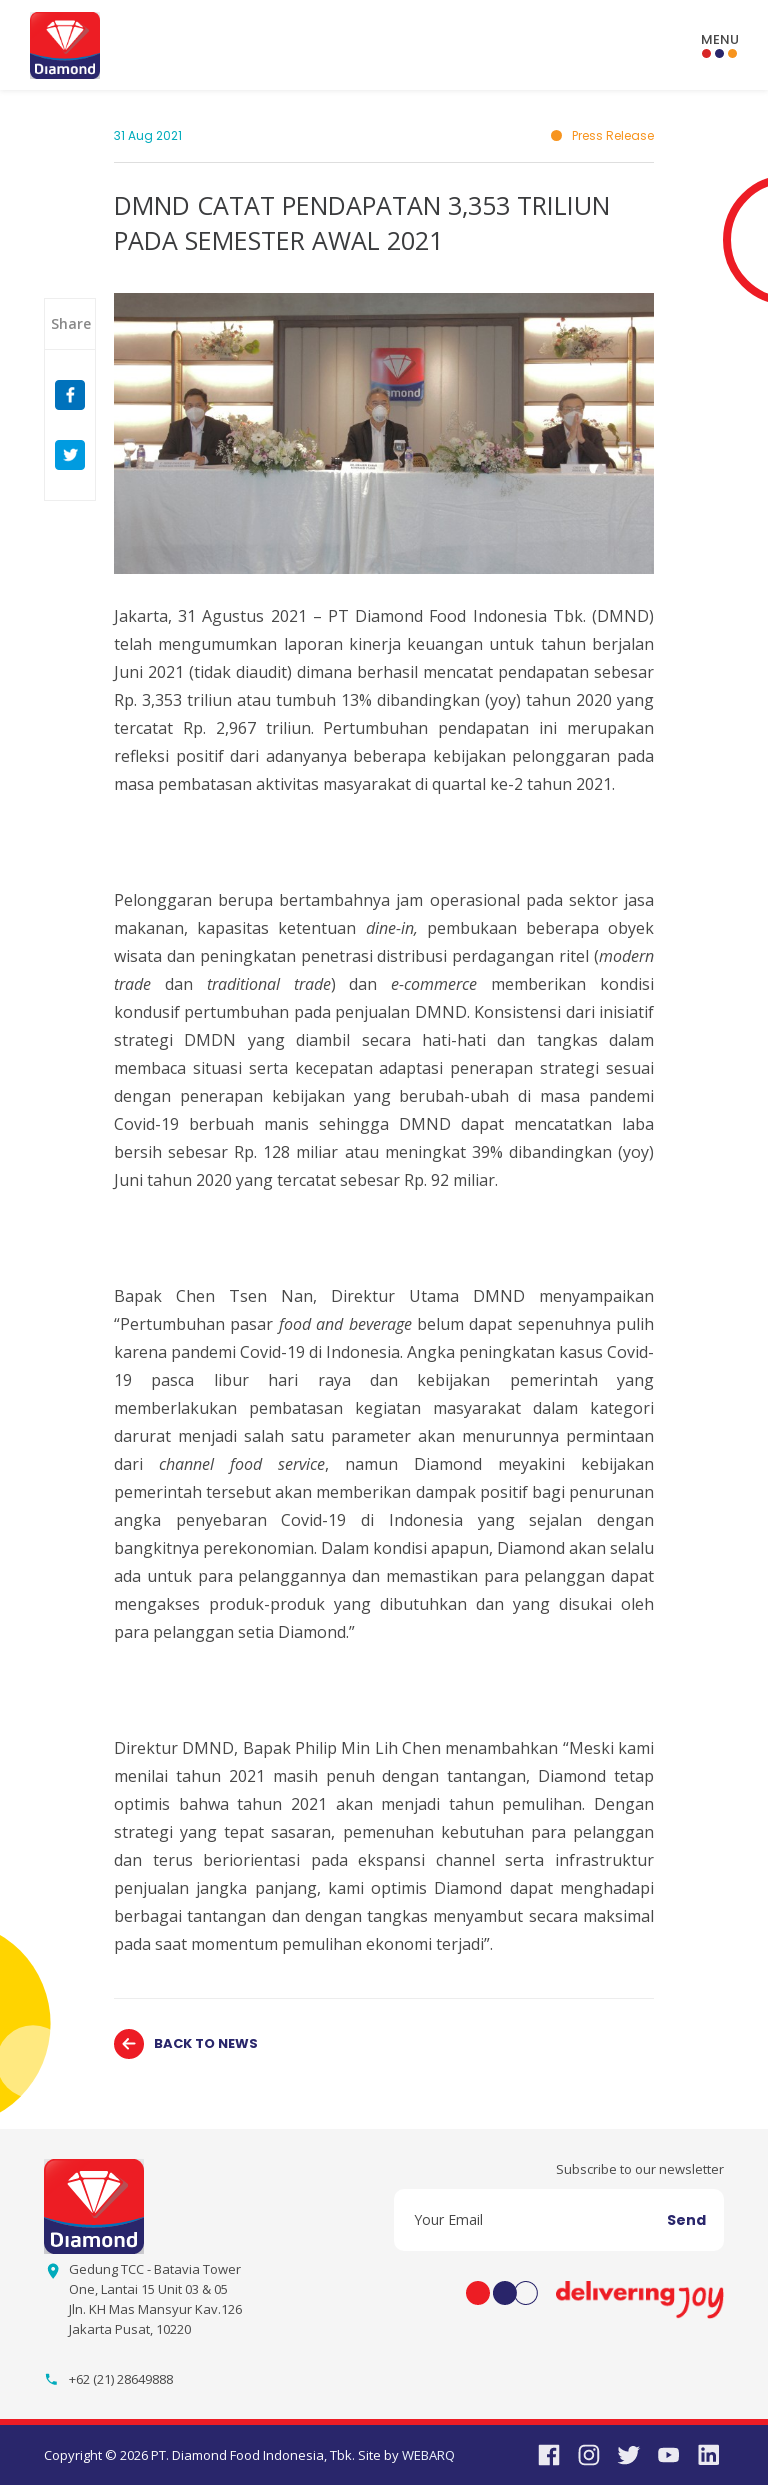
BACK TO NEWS (206, 2043)
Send (686, 2220)
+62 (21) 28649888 (121, 2379)
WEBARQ (428, 2455)
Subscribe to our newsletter (640, 2169)
